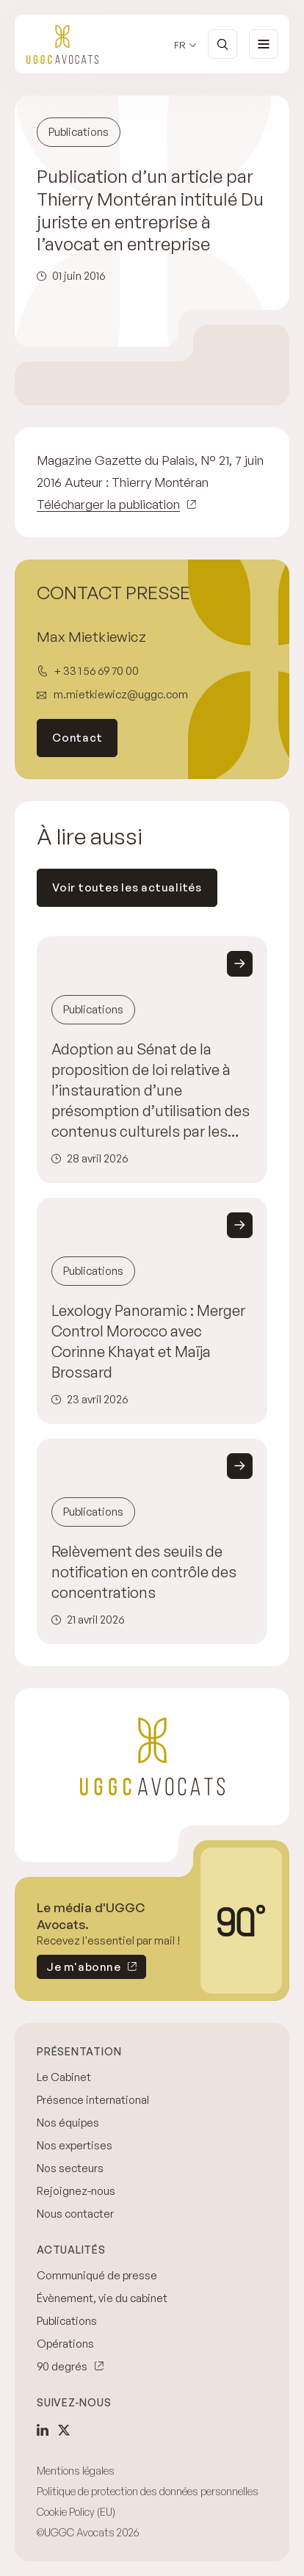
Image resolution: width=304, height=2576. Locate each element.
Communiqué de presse (97, 2275)
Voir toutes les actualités (127, 887)
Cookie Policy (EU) (76, 2512)
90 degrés (62, 2366)
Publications (67, 2321)
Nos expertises (74, 2145)
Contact (77, 738)
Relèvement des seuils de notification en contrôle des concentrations (143, 1572)
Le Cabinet (64, 2077)
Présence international (93, 2100)
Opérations (65, 2344)
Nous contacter (75, 2214)
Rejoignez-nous (76, 2191)
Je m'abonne (78, 1969)
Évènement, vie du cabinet (102, 2298)
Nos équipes (68, 2123)
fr (180, 45)
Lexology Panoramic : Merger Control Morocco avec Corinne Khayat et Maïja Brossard (148, 1341)
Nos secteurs (70, 2168)
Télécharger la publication (108, 504)
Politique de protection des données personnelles (147, 2491)
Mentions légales (76, 2470)
